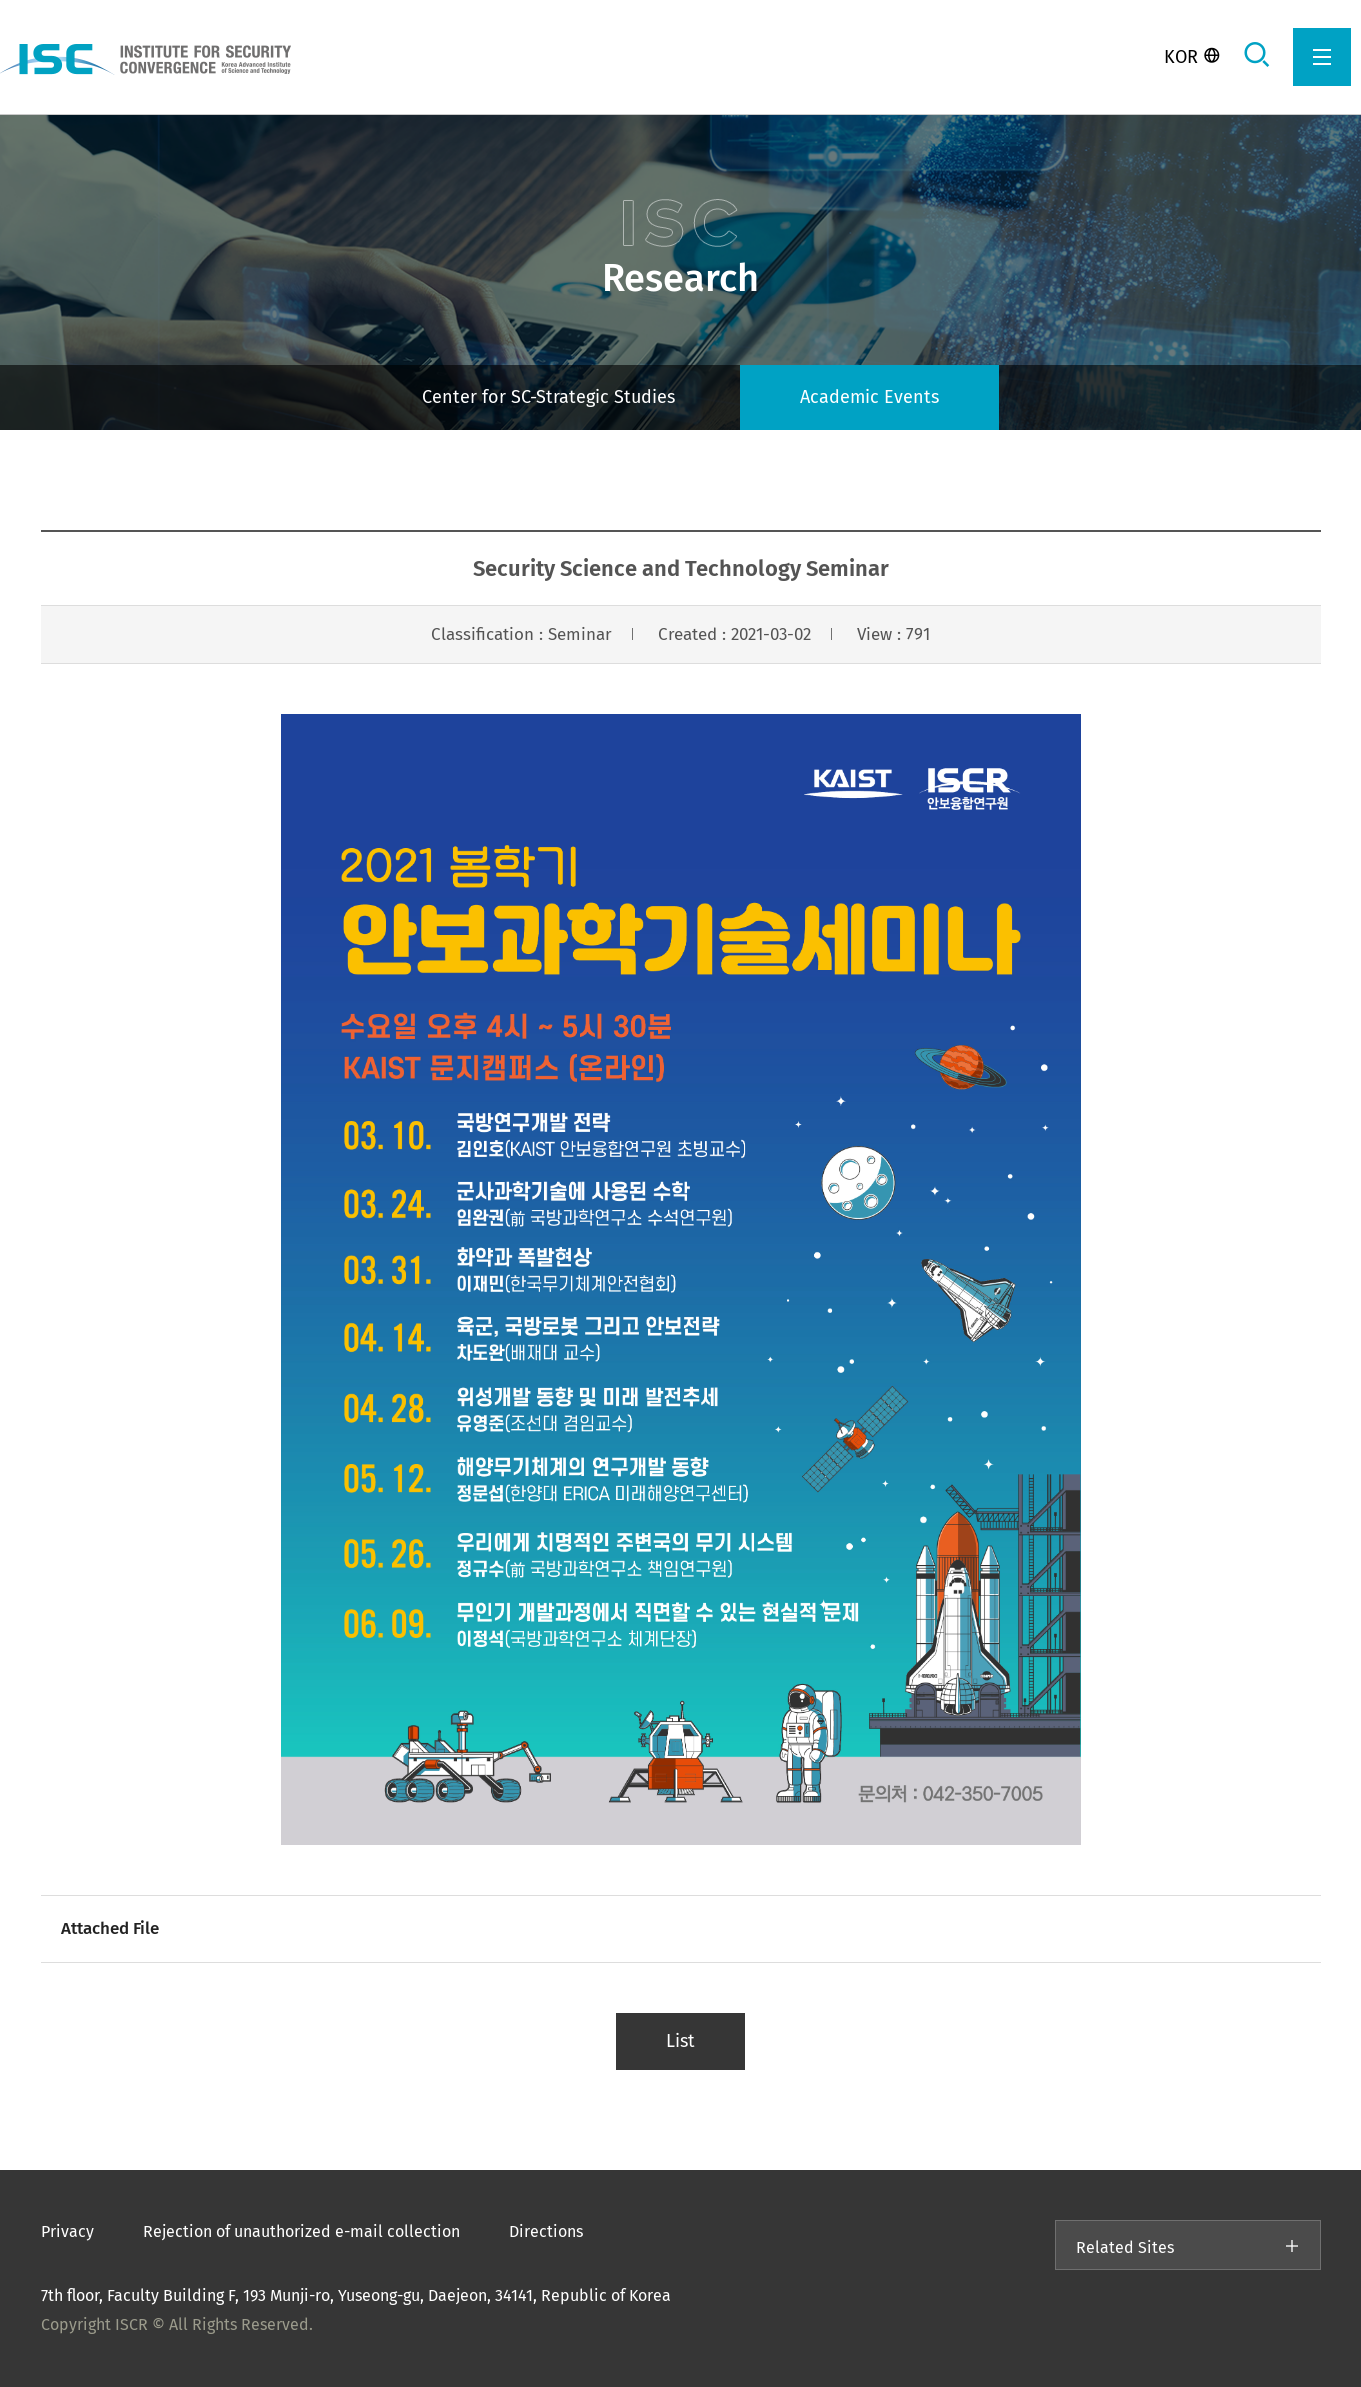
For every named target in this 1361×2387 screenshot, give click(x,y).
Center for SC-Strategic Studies (548, 397)
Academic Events (869, 397)
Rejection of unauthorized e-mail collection (301, 2231)
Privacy (67, 2231)
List (680, 2041)
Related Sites (1188, 2247)
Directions (546, 2231)
